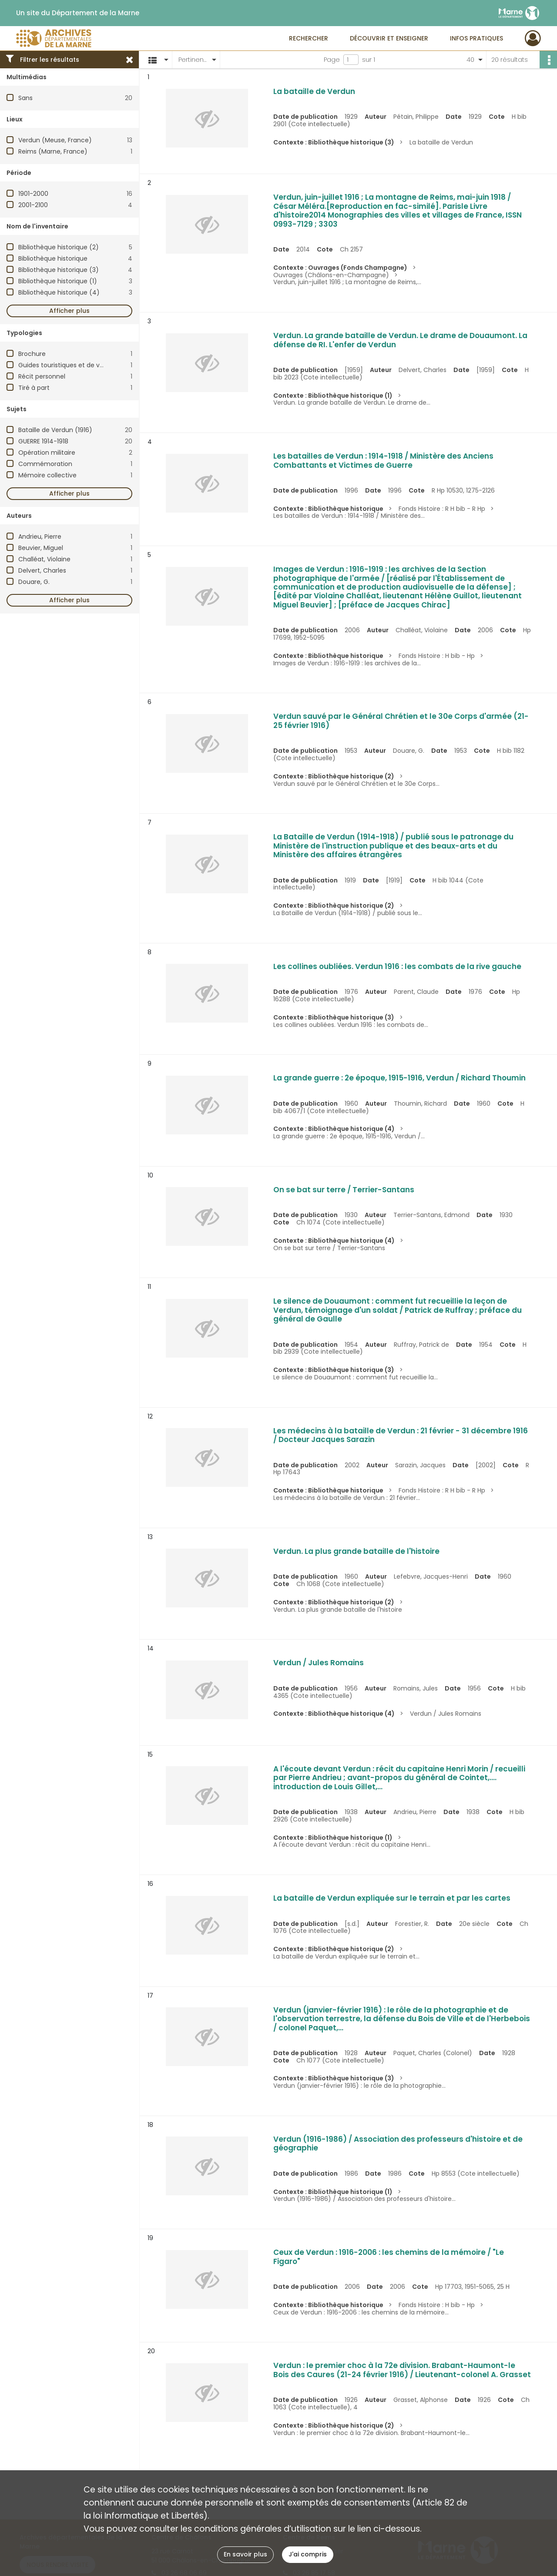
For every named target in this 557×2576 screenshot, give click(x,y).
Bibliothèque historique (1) (57, 281)
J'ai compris (308, 2554)
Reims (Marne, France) (52, 151)
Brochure (32, 353)
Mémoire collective (47, 475)
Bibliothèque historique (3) (58, 269)
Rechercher (308, 38)
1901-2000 (33, 193)
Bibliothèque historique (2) (58, 247)
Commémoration (45, 464)
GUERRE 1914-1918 (43, 441)
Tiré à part (34, 387)
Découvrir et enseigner (389, 38)
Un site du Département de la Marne (77, 13)
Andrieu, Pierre (39, 536)
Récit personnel (41, 376)
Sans (25, 98)
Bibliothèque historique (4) (59, 292)
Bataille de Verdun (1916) (55, 430)
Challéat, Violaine (44, 559)
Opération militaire (46, 452)
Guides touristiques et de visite (65, 365)
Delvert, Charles (42, 570)
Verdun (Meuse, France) (55, 140)
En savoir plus (245, 2554)
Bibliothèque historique (52, 258)
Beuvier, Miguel (40, 547)
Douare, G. (34, 581)
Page (332, 59)
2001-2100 (33, 205)
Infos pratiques (476, 38)
